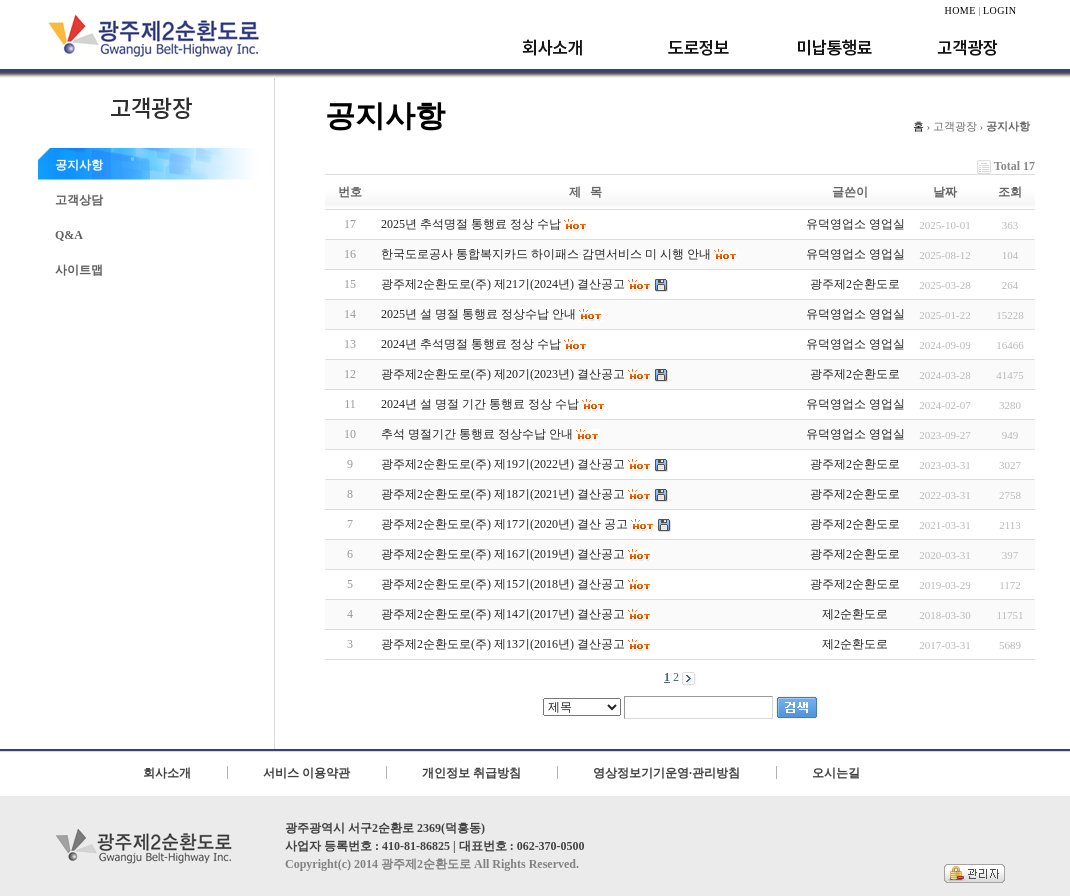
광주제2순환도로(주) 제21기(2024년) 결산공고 (524, 284)
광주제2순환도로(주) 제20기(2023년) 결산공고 (524, 374)
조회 (1010, 192)
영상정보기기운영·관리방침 (666, 773)
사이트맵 (79, 270)
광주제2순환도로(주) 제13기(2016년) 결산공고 (516, 644)
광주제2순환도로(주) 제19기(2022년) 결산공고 (524, 464)
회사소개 (167, 773)
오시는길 (836, 773)
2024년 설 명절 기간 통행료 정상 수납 (493, 404)
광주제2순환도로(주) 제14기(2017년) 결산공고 (516, 614)
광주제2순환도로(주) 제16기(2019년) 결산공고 (516, 554)
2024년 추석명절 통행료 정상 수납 (484, 344)
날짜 (945, 192)
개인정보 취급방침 (471, 773)
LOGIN (1000, 10)
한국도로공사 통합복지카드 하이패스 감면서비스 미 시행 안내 (559, 254)
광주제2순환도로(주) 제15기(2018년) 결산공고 (516, 584)
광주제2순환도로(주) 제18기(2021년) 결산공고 (524, 494)
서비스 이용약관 (306, 773)
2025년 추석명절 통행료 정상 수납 (484, 224)
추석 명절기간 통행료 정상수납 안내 (490, 434)
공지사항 (79, 165)
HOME (959, 10)
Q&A (69, 235)
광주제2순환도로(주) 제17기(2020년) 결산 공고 (526, 524)
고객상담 (79, 200)
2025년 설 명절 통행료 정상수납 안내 (492, 314)
